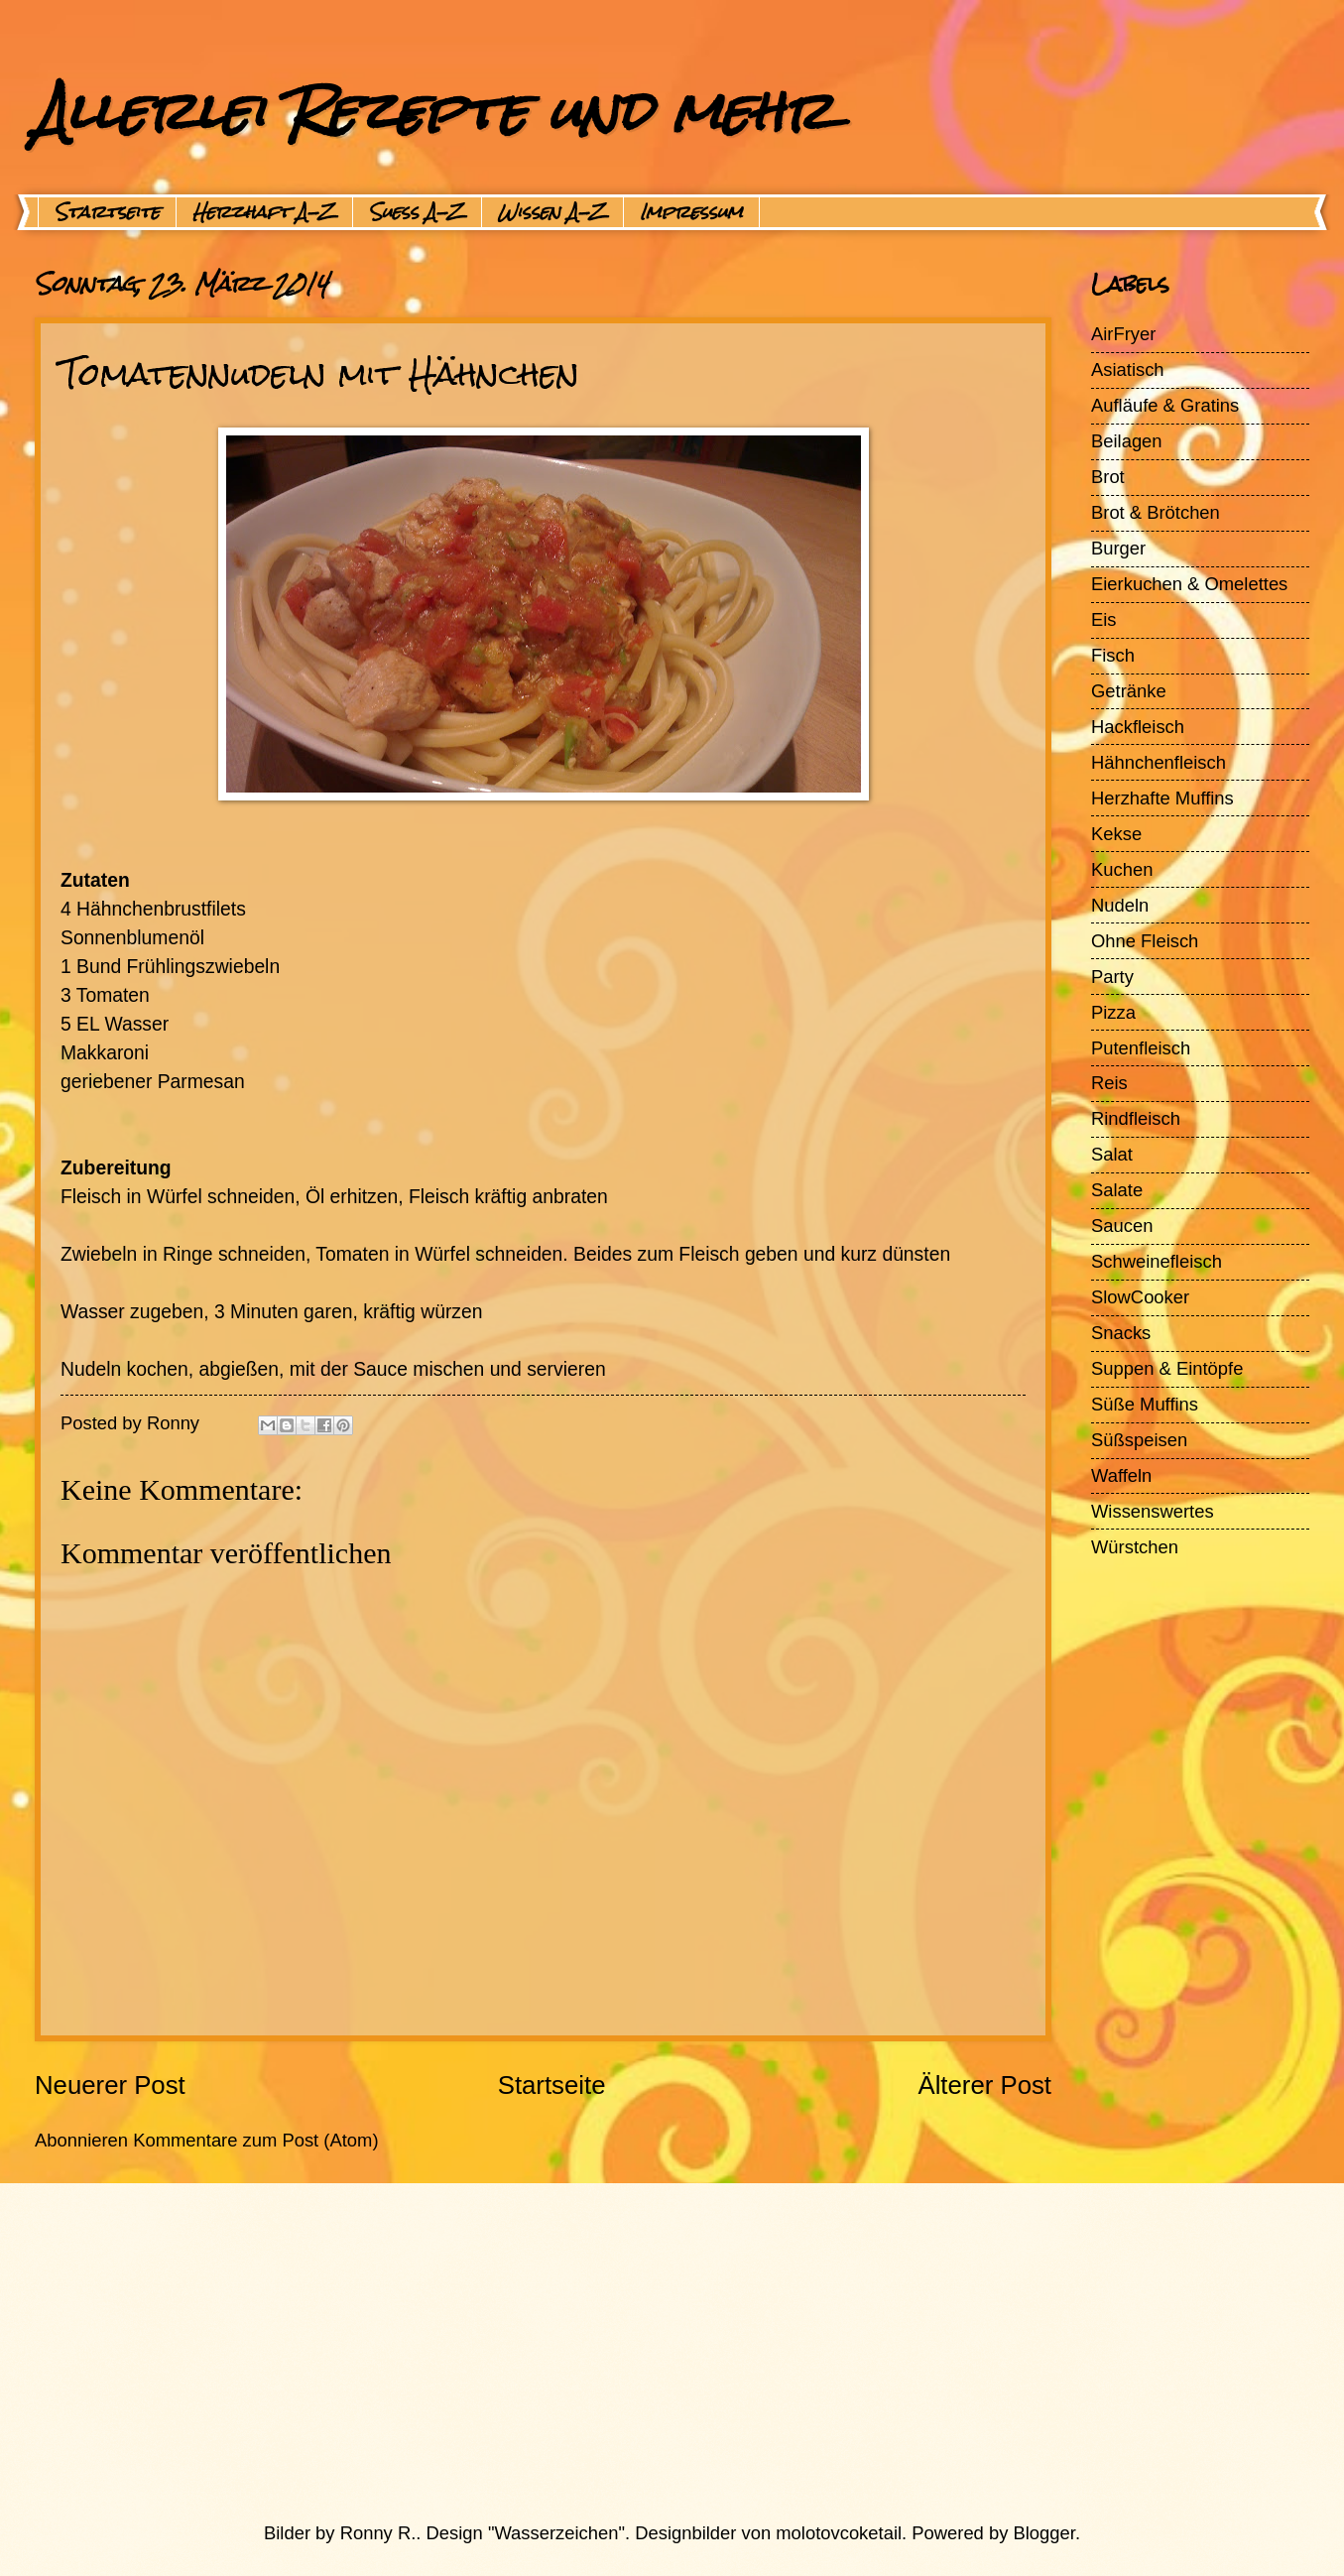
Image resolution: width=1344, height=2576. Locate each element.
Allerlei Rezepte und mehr (433, 111)
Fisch (1113, 655)
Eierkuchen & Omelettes (1189, 583)
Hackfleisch (1137, 726)
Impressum (691, 212)
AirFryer (1123, 333)
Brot (1108, 476)
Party (1112, 976)
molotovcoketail (839, 2532)
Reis (1109, 1082)
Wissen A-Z (552, 212)
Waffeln (1121, 1475)
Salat (1112, 1154)
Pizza (1113, 1012)
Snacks (1121, 1332)
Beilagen (1126, 440)
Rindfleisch (1135, 1118)
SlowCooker (1140, 1297)
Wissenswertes (1152, 1511)
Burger (1118, 548)
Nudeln (1120, 905)
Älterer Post (984, 2085)
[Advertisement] (625, 2352)
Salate (1117, 1189)
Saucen (1122, 1225)
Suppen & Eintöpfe (1167, 1368)
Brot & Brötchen (1155, 512)
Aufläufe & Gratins (1165, 405)
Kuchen (1122, 869)
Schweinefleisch (1156, 1261)
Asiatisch (1127, 369)
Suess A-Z (417, 212)
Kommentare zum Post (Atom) (255, 2140)
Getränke (1128, 690)
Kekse (1116, 833)
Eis (1104, 619)
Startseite (107, 212)
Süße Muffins (1144, 1404)
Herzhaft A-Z (264, 212)
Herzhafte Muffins (1162, 798)
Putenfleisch (1140, 1048)
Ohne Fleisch (1144, 940)
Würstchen (1134, 1546)
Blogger (1044, 2532)
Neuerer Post (110, 2085)
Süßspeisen (1139, 1439)
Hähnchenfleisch (1158, 762)
